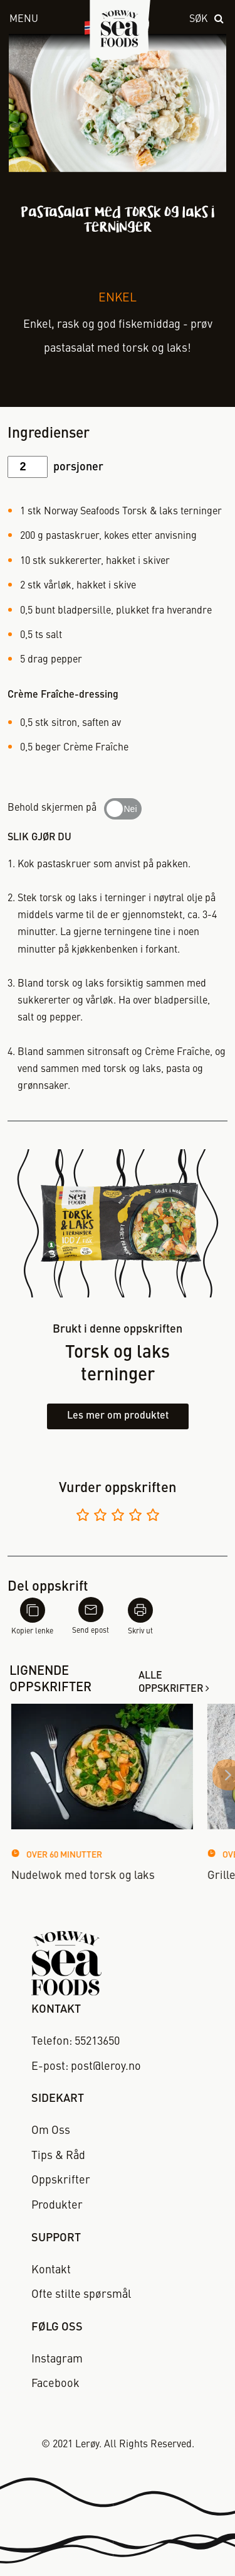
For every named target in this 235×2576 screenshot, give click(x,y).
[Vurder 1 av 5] (82, 1516)
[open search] (207, 19)
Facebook (55, 2383)
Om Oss (50, 2130)
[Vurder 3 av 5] (118, 1516)
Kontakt (51, 2270)
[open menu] (32, 19)
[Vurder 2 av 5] (100, 1516)
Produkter (57, 2205)
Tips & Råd (58, 2156)
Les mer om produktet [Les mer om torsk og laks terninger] (118, 1416)
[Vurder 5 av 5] (153, 1516)
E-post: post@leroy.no (86, 2066)
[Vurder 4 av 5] (135, 1516)
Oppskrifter (60, 2180)
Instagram (57, 2359)
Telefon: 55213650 (75, 2041)
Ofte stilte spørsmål (81, 2294)
